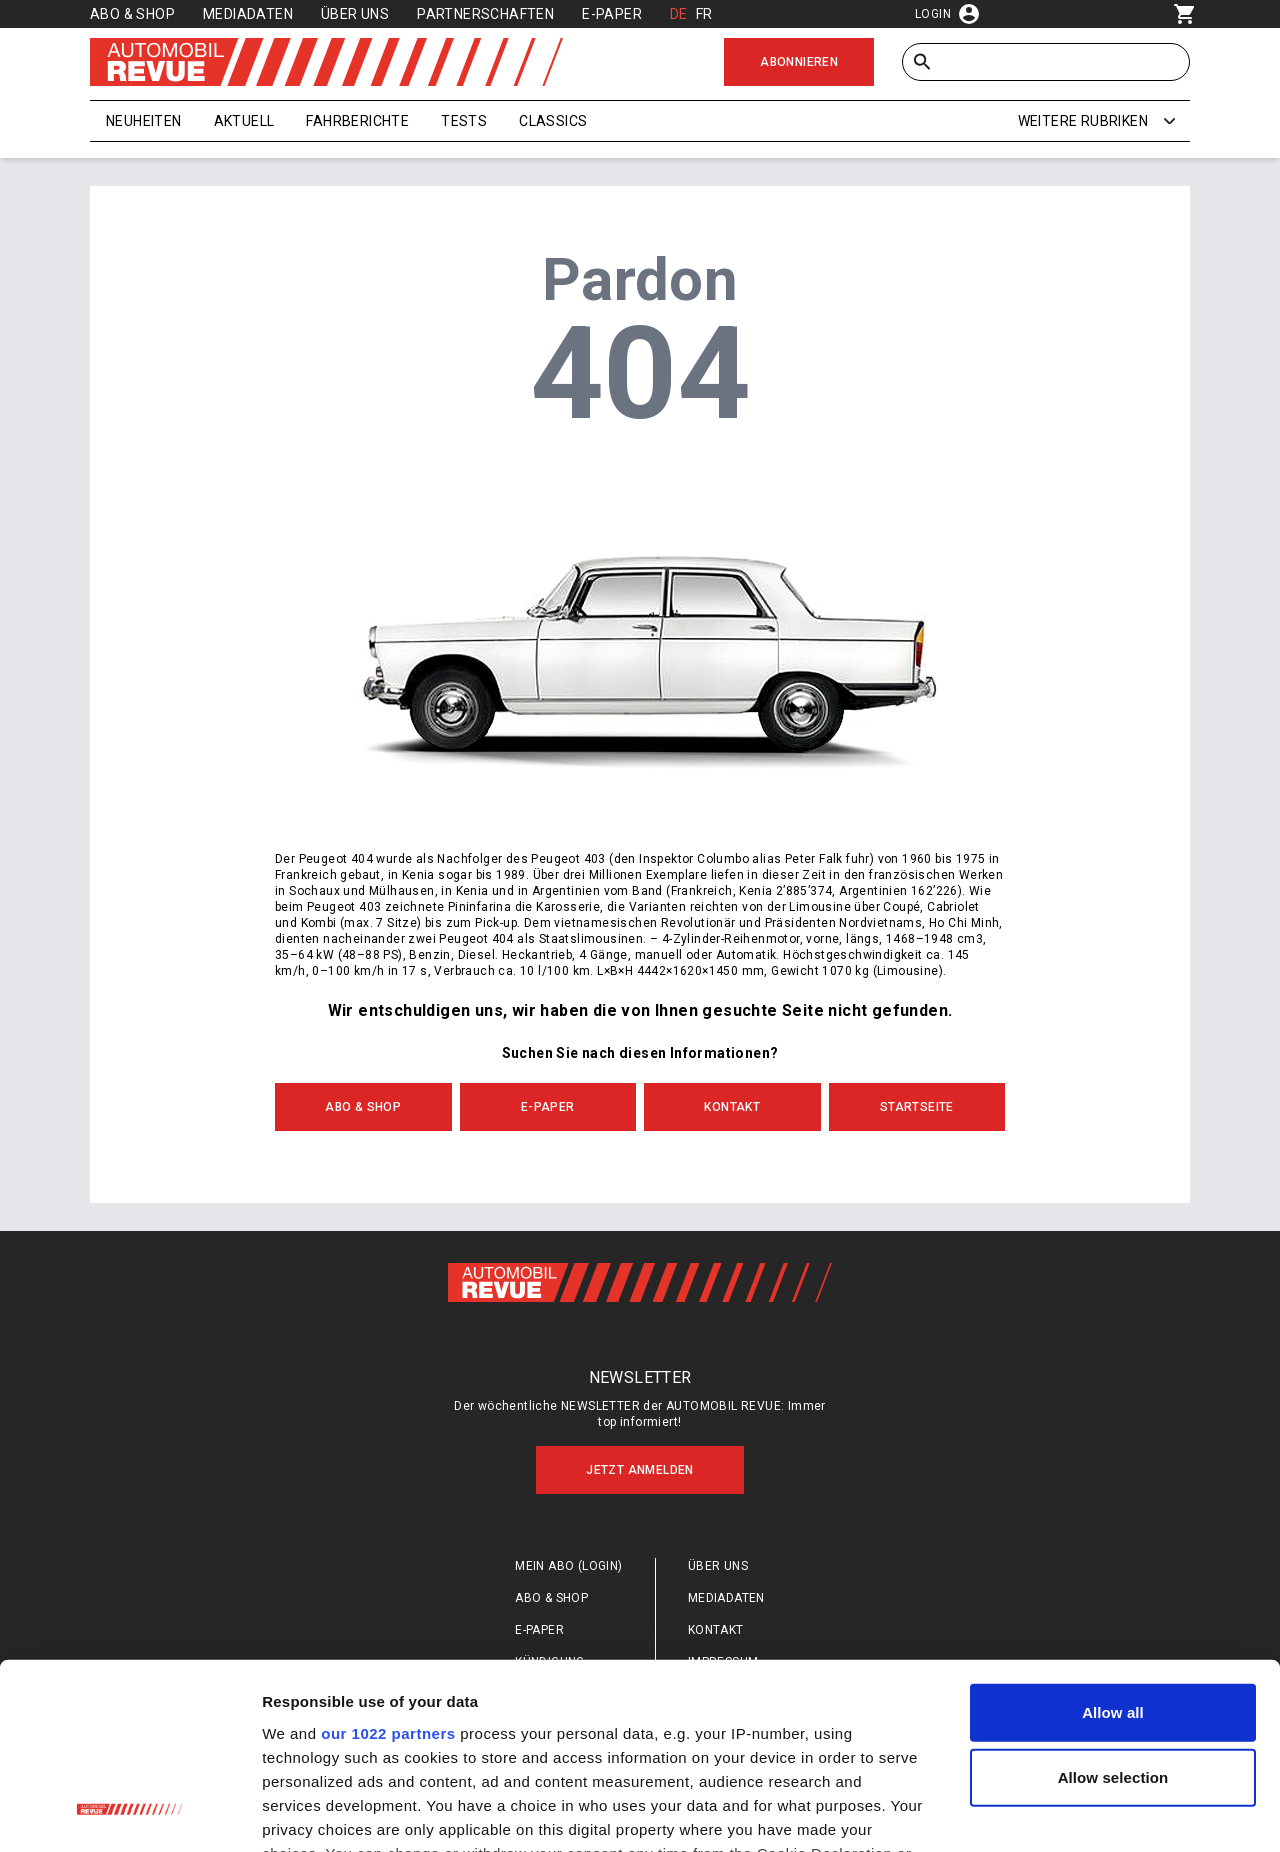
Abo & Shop (132, 14)
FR (704, 14)
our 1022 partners (388, 1566)
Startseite (917, 1107)
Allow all (1113, 1546)
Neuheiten (144, 121)
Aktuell (244, 121)
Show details (1049, 1812)
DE (679, 14)
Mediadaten (248, 14)
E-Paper (612, 14)
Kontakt (732, 1107)
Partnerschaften (485, 14)
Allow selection (1113, 1611)
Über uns (355, 14)
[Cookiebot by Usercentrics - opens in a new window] (129, 1813)
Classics (553, 121)
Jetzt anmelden (640, 1470)
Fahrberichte (357, 121)
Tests (464, 121)
